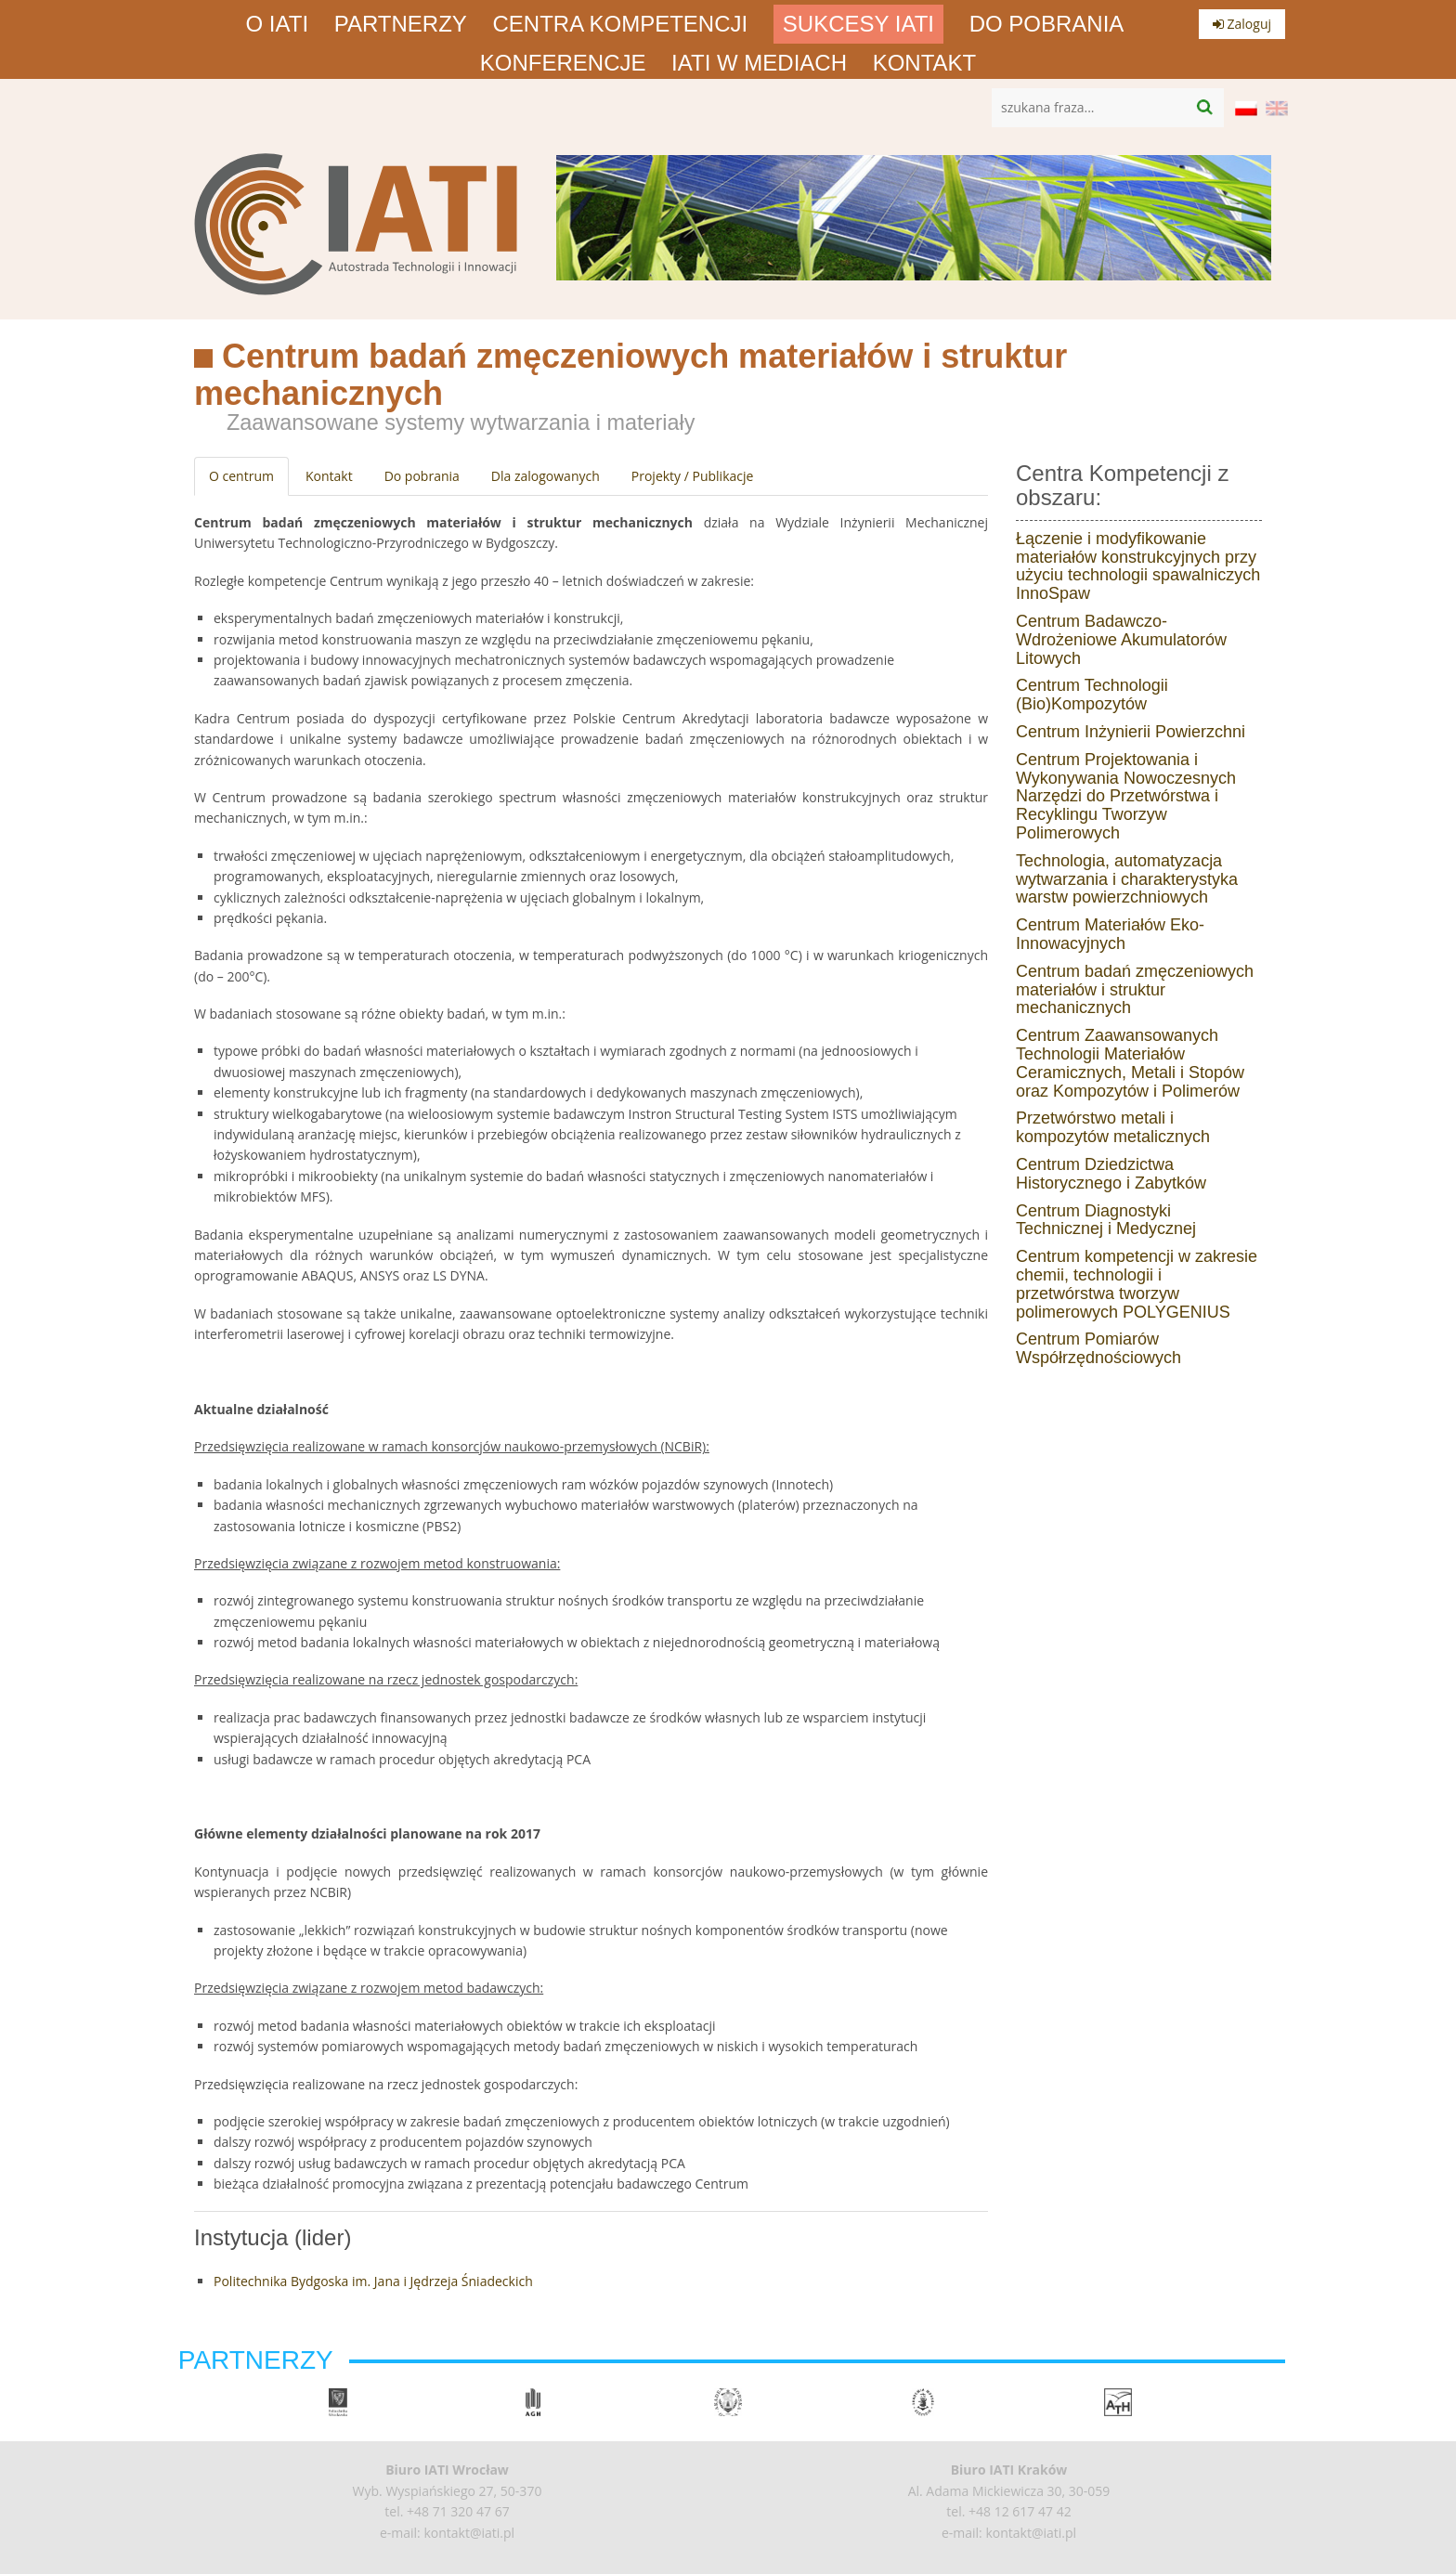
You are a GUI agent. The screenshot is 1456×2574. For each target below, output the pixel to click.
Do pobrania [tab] (422, 476)
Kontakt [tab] (329, 476)
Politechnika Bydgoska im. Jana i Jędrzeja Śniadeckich (373, 2281)
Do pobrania (1046, 24)
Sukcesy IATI (858, 24)
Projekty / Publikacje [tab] (692, 476)
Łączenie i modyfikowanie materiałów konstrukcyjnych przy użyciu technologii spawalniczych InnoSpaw (1138, 566)
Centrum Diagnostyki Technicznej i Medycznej (1106, 1220)
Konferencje (563, 63)
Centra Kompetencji (620, 24)
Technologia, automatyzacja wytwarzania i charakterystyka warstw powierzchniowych (1127, 879)
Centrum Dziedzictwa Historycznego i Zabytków (1111, 1173)
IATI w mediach (759, 63)
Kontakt (925, 63)
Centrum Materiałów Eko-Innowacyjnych (1110, 934)
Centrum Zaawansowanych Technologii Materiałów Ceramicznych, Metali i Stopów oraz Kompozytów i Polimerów (1130, 1062)
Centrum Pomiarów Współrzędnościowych (1098, 1348)
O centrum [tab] (241, 476)
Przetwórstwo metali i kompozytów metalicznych (1113, 1127)
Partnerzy (400, 24)
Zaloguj (1242, 23)
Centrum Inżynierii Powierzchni (1130, 731)
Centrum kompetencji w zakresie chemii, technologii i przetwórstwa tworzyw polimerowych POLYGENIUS (1136, 1283)
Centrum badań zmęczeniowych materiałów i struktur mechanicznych (1135, 990)
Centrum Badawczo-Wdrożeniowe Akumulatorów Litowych (1121, 640)
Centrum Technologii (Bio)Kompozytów (1092, 694)
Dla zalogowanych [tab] (545, 476)
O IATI (277, 24)
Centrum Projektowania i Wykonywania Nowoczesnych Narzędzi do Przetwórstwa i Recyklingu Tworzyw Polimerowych (1126, 796)
